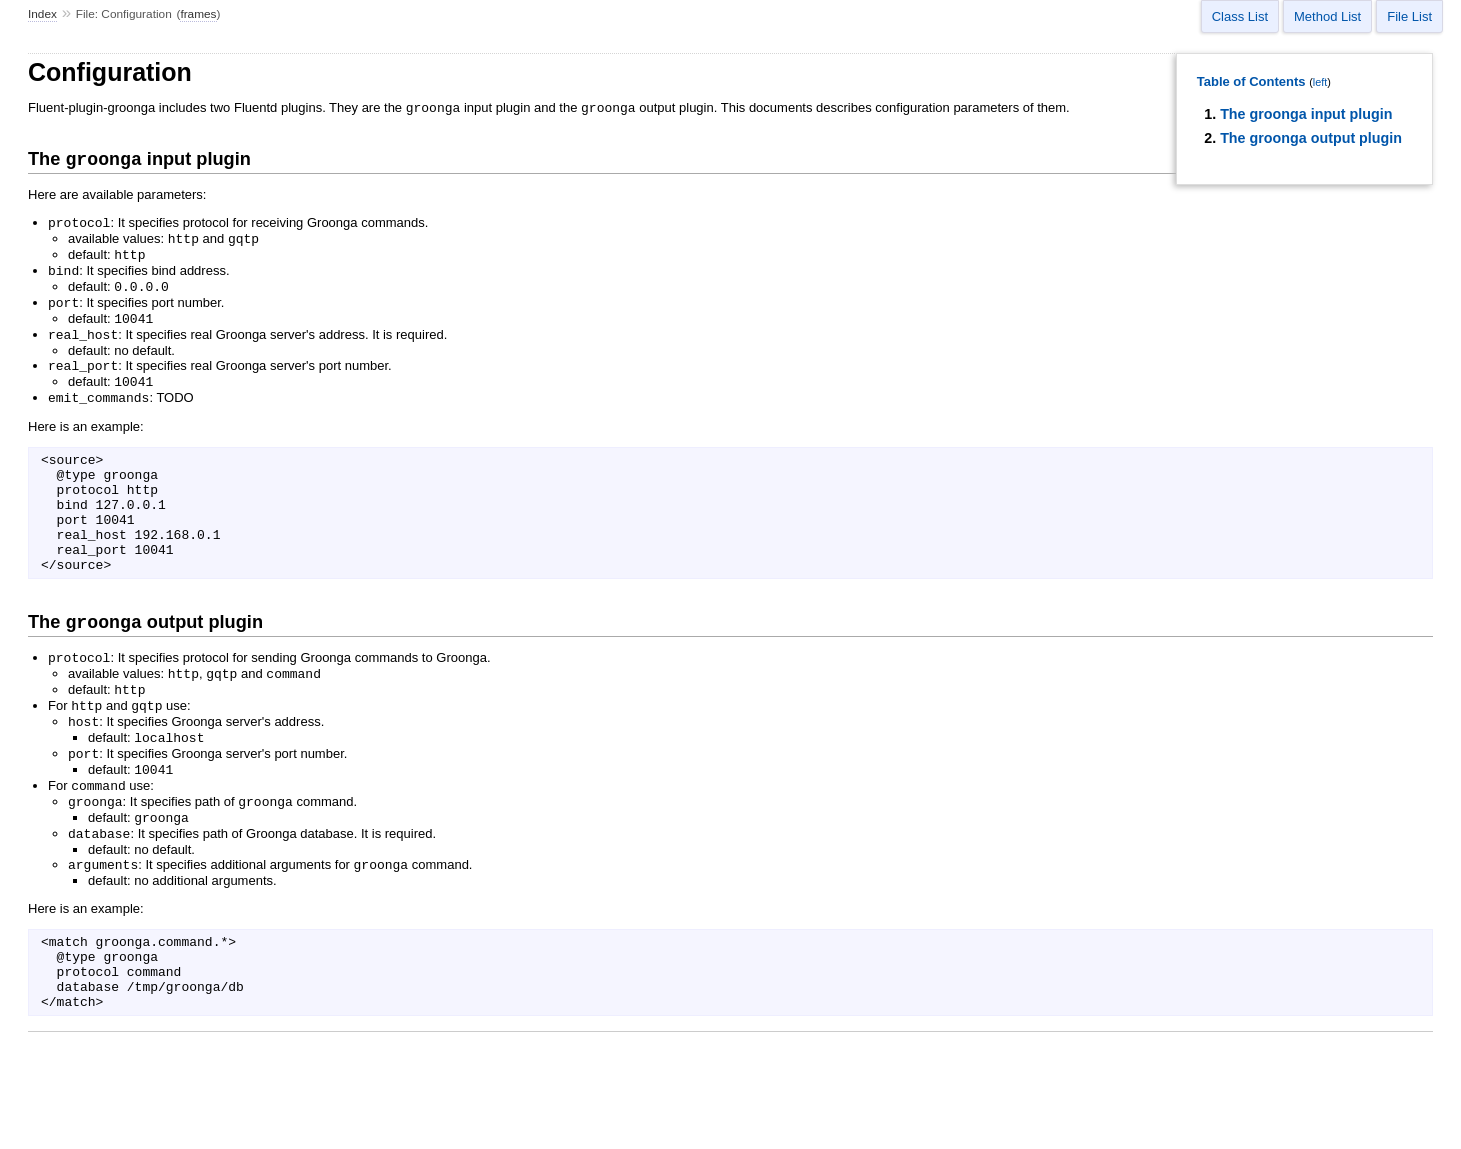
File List (1409, 16)
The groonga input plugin (1306, 114)
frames (198, 14)
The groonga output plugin (1311, 138)
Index (42, 14)
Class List (1240, 16)
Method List (1327, 16)
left (1320, 82)
